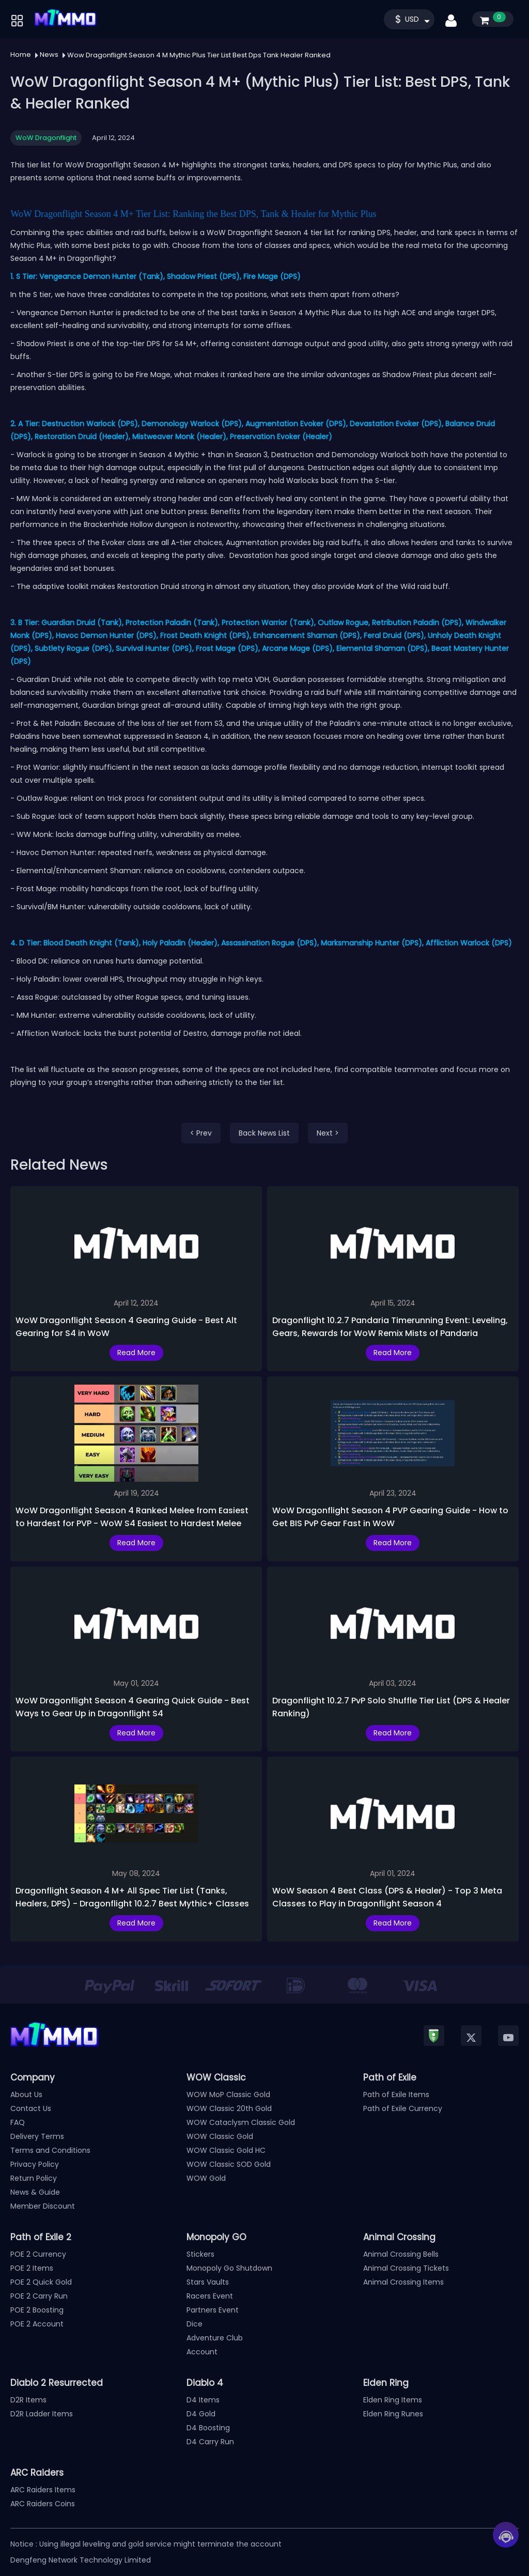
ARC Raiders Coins (42, 2504)
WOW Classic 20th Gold (229, 2108)
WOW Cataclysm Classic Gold (240, 2122)
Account (201, 2352)
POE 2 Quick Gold (41, 2282)
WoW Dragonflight (45, 138)
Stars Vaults (207, 2282)
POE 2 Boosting (37, 2310)
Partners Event (212, 2310)
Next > (328, 1133)
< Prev (201, 1133)
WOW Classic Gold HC (226, 2150)
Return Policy (33, 2178)
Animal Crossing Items (403, 2282)
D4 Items (203, 2400)
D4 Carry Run (210, 2442)
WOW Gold (206, 2178)
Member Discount (42, 2206)
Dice (194, 2324)
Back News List (264, 1133)
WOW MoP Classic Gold (228, 2094)
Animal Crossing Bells (401, 2254)
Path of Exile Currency (402, 2108)
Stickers (200, 2254)
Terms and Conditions (50, 2150)
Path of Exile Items (396, 2094)
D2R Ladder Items (41, 2414)
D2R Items (28, 2400)
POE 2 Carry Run (39, 2296)
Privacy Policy (34, 2164)
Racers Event (209, 2296)
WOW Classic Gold (219, 2136)
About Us (26, 2094)
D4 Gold (200, 2414)
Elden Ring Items (392, 2400)
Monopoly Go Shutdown (229, 2268)
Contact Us (30, 2108)
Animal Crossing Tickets (406, 2268)
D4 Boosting (208, 2428)
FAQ (17, 2122)
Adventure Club (214, 2338)
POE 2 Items (31, 2268)
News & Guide (35, 2192)
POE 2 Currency (38, 2254)
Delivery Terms (37, 2136)
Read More (136, 1352)
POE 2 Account (37, 2324)
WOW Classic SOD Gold (228, 2164)
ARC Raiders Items (42, 2490)
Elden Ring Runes (393, 2414)
